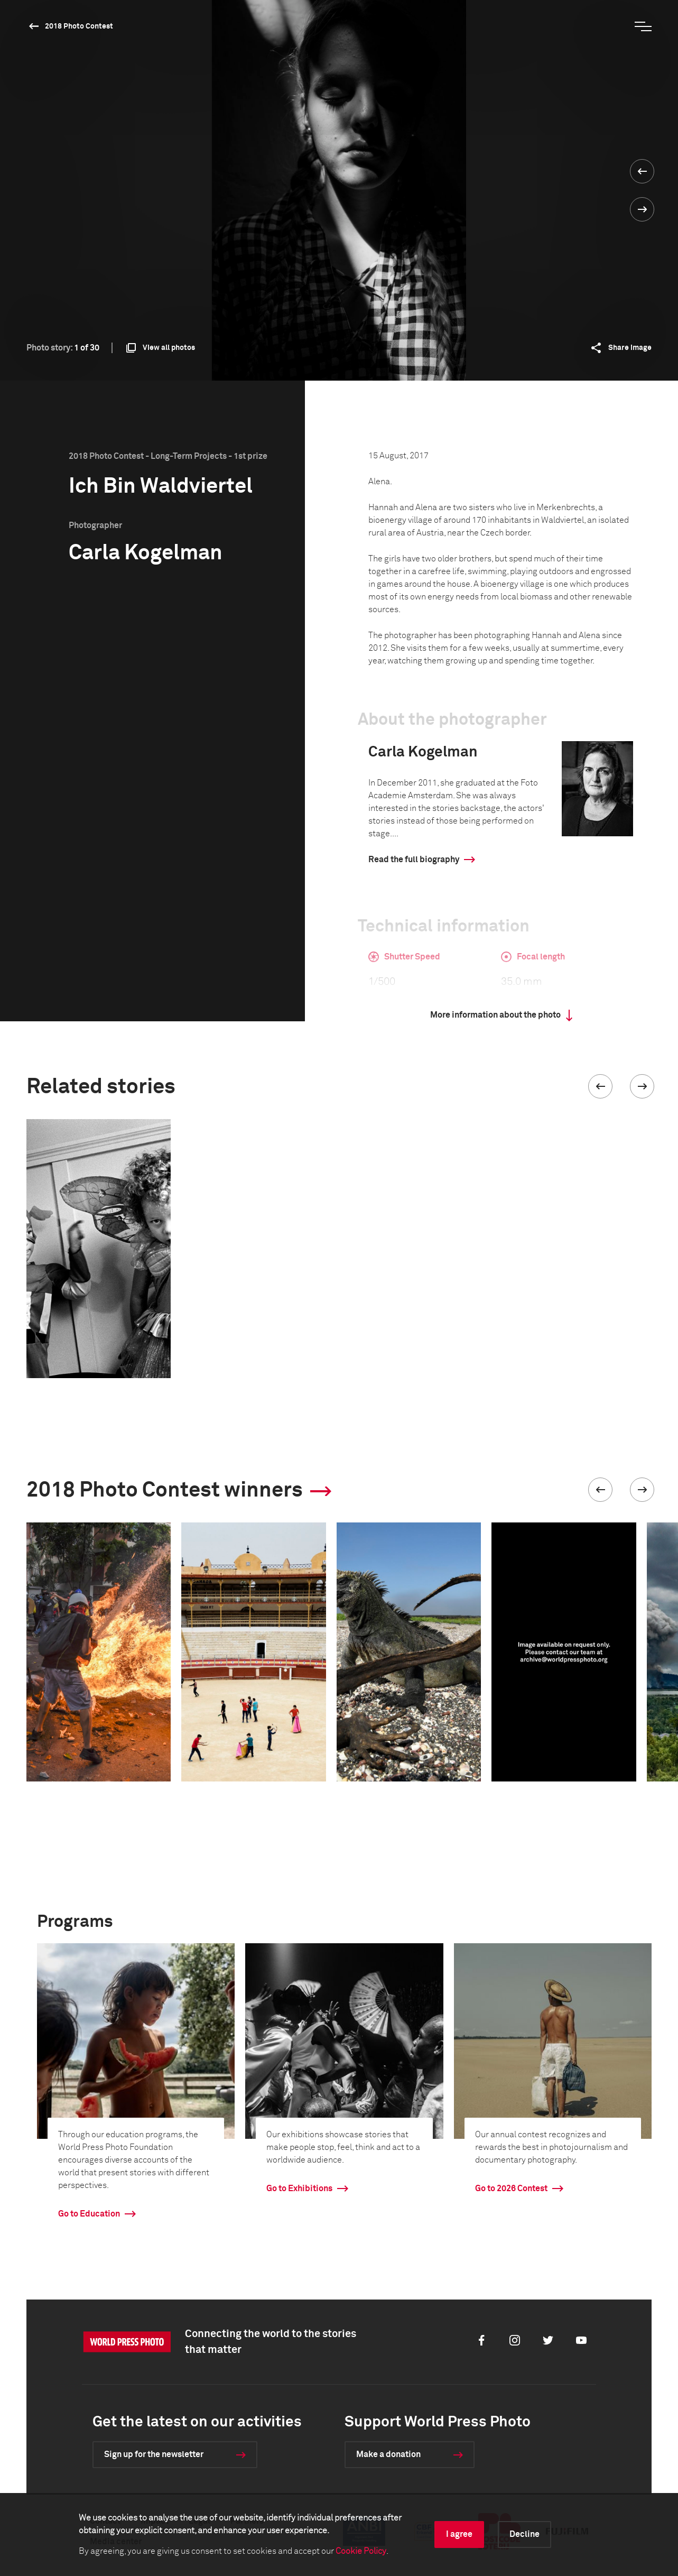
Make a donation (388, 2454)
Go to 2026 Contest (511, 2188)
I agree (459, 2534)
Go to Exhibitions (299, 2188)
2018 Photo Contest (79, 26)
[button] (600, 1086)
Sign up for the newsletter (153, 2454)
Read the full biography (413, 859)
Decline (524, 2534)
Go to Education (89, 2214)
